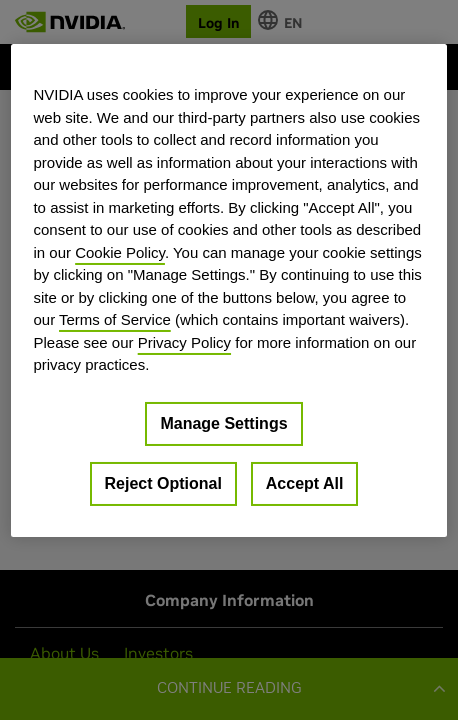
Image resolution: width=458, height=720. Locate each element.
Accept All (305, 482)
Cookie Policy (120, 251)
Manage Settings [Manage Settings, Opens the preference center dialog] (223, 422)
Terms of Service (115, 319)
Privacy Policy (184, 341)
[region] (228, 290)
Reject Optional (163, 482)
